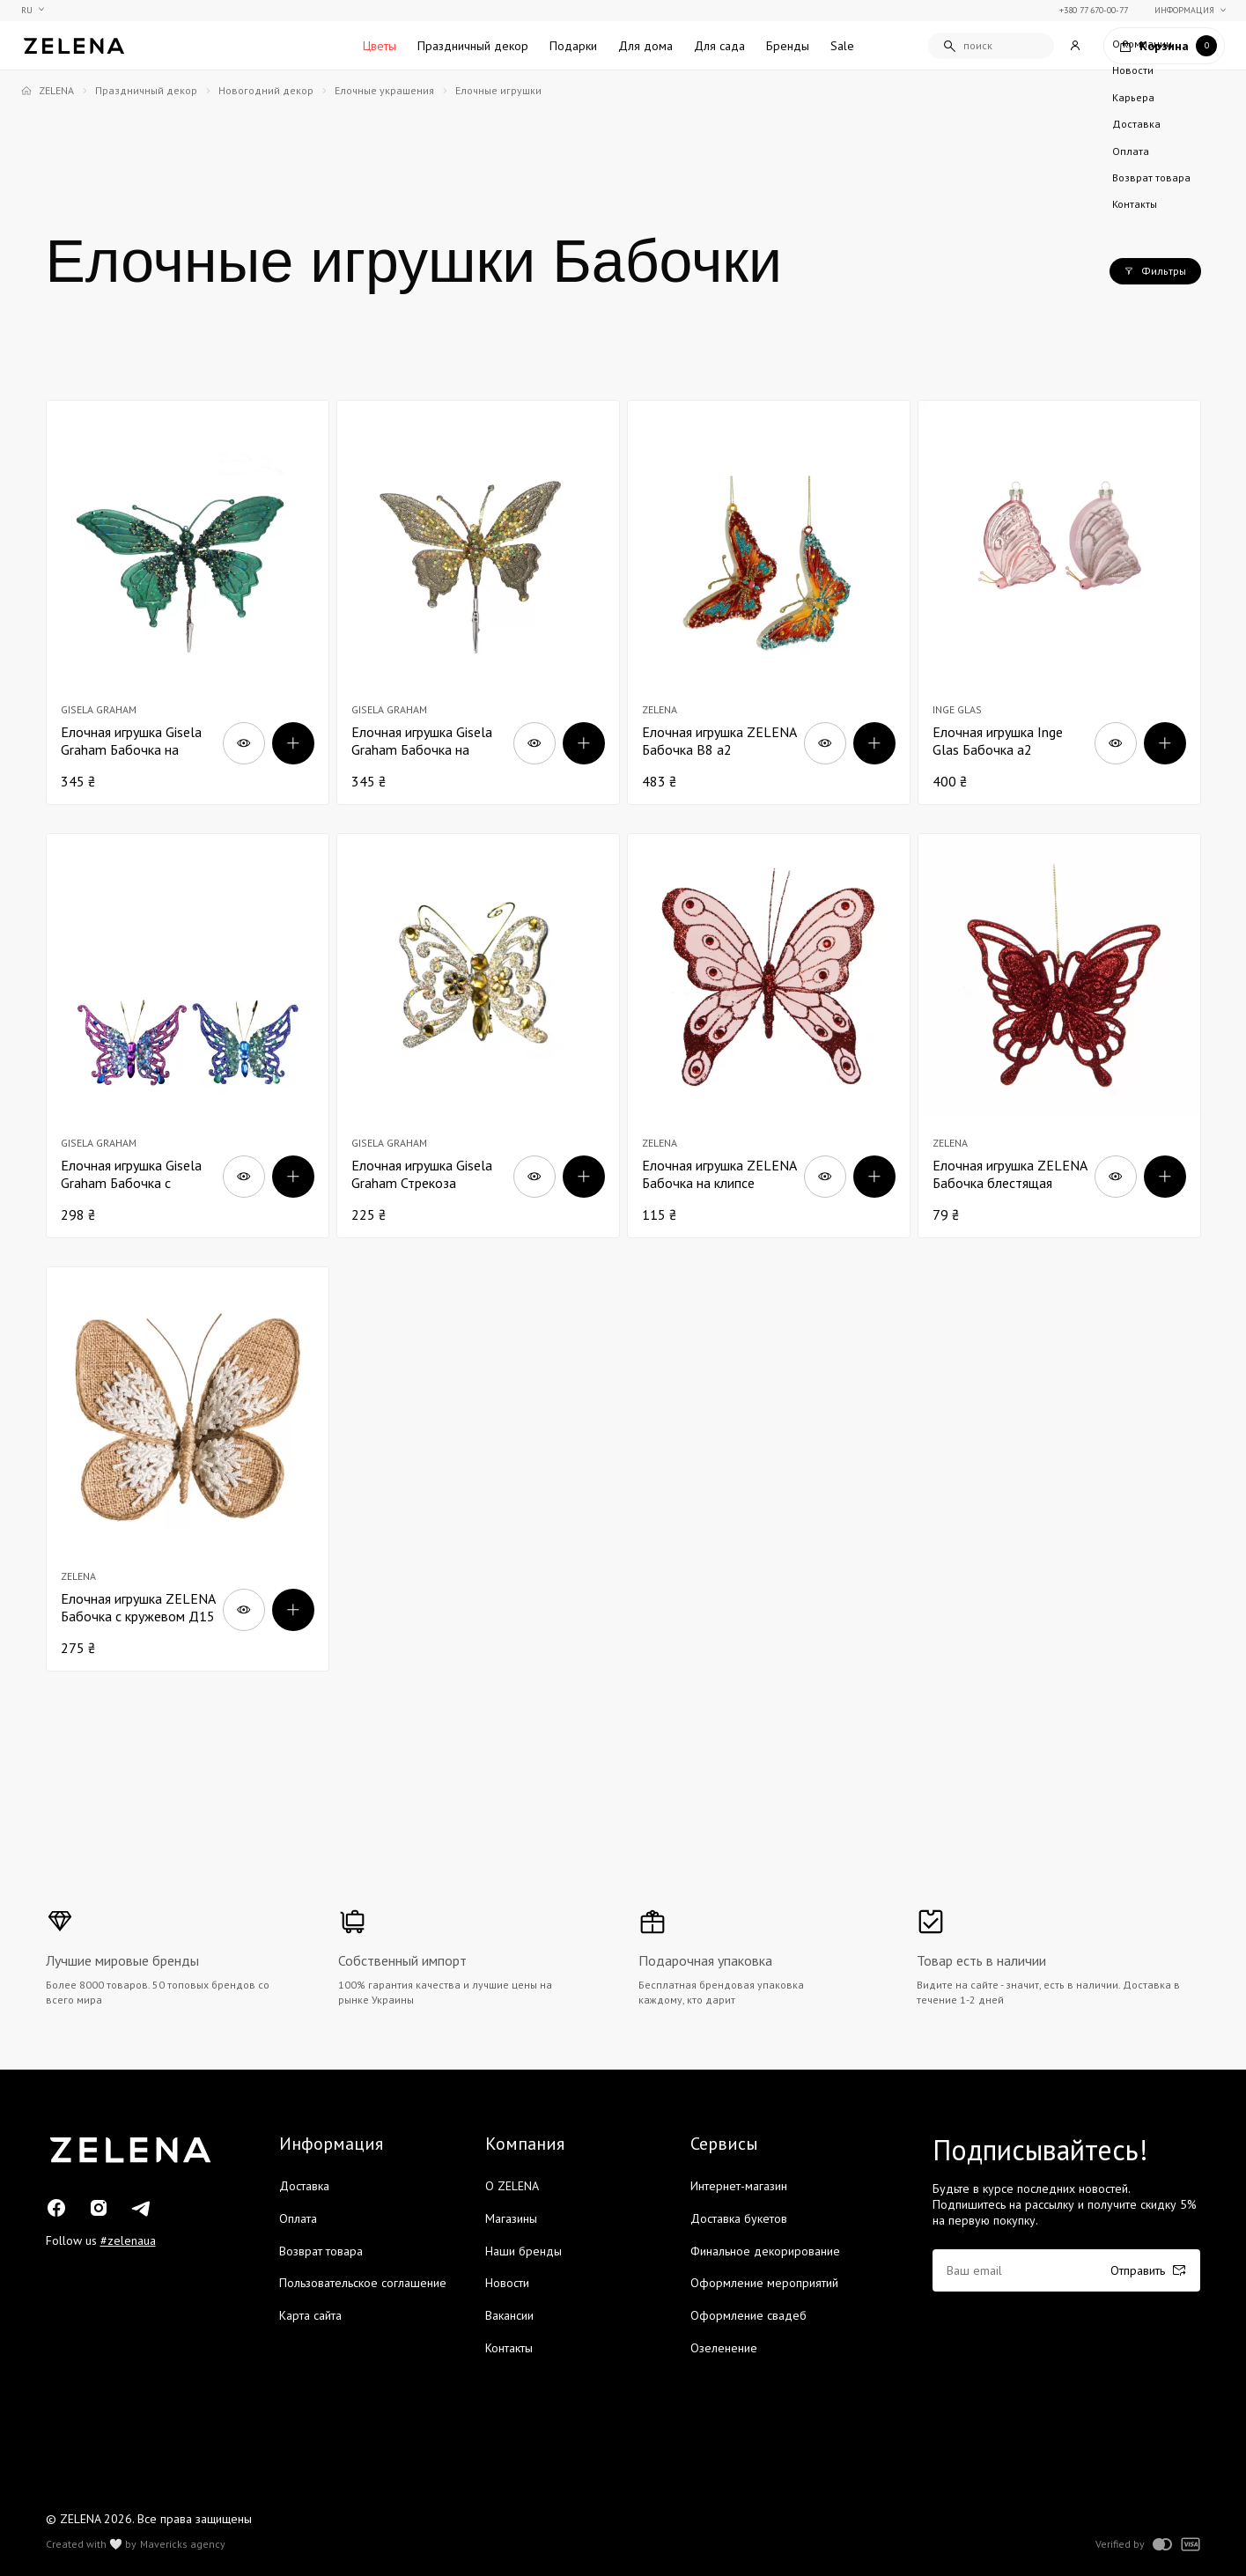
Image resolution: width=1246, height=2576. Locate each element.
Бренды (787, 46)
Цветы (379, 46)
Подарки (573, 46)
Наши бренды (523, 2251)
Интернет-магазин (738, 2186)
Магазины (511, 2218)
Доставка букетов (738, 2218)
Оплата (298, 2218)
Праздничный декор (472, 46)
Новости (507, 2283)
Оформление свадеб (748, 2315)
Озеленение (723, 2348)
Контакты (509, 2348)
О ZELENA (512, 2186)
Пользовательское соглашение (362, 2283)
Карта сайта (310, 2315)
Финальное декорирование (765, 2251)
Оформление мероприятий (764, 2283)
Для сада (719, 46)
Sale (842, 46)
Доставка (304, 2186)
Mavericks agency (182, 2544)
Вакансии (509, 2315)
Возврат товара (321, 2251)
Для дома (645, 46)
